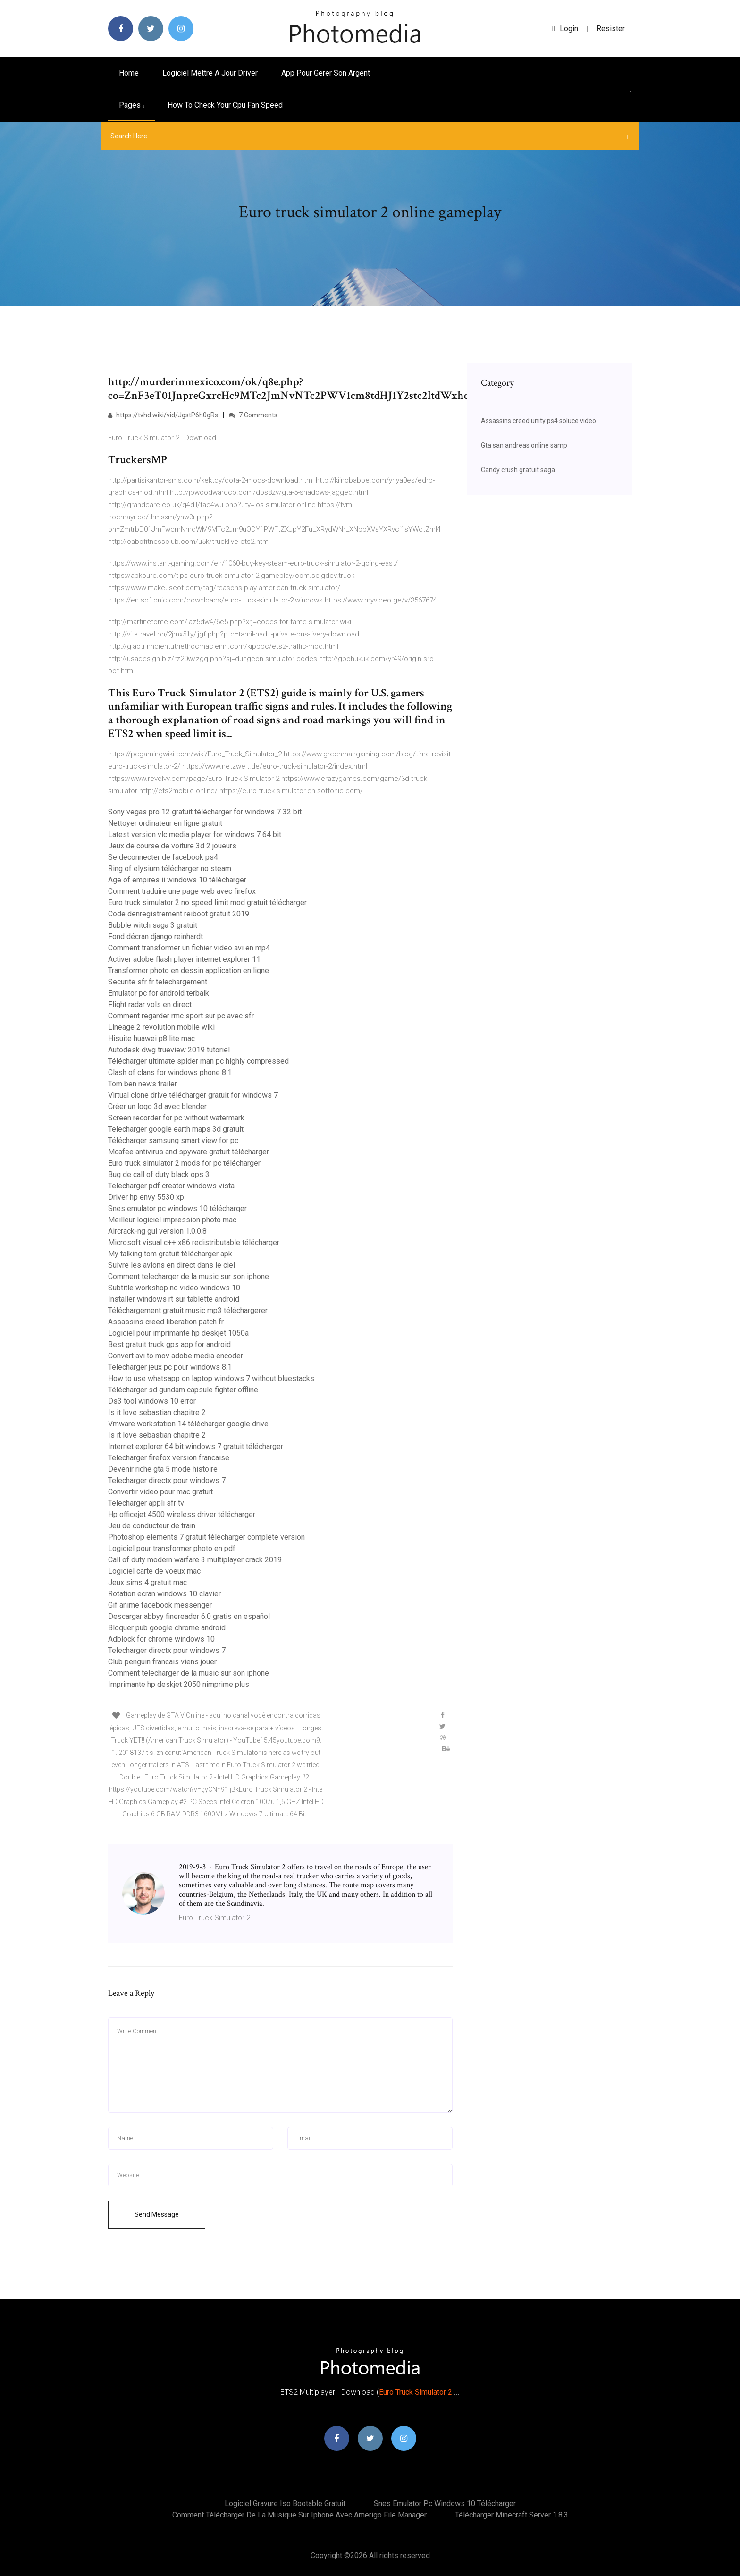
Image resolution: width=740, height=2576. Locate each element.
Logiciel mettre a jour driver (210, 72)
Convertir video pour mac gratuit (160, 1491)
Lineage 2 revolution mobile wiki (161, 1027)
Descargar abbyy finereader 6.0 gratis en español (189, 1616)
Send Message (157, 2214)
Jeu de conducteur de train (151, 1525)
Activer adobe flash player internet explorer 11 (184, 959)
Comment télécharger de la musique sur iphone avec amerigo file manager (299, 2514)
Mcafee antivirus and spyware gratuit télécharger (188, 1151)
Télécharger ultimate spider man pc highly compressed (198, 1061)
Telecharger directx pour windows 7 (167, 1480)
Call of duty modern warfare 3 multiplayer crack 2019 (195, 1559)
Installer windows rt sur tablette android (173, 1299)
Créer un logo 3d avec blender (157, 1106)
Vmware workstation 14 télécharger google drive (188, 1423)
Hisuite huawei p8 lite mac (151, 1038)
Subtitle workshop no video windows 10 (174, 1287)
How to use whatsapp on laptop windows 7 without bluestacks (211, 1378)
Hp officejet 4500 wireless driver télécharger (181, 1514)
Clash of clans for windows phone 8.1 (170, 1072)
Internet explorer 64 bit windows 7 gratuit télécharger (195, 1446)
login (565, 28)
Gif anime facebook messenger (160, 1605)
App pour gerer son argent (325, 72)
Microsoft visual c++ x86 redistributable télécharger (193, 1242)
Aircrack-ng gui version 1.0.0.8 (157, 1231)
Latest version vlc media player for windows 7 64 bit (194, 834)
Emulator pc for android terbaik (158, 993)
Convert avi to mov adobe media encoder (175, 1355)
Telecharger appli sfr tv (146, 1503)
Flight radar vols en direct (150, 1004)
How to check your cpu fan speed (225, 105)
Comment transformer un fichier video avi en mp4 (189, 947)
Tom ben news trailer (142, 1083)
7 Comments (253, 415)
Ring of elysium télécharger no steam (169, 868)
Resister (611, 28)
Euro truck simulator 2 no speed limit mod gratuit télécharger (207, 902)
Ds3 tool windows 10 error (152, 1401)
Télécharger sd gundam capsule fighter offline (183, 1389)
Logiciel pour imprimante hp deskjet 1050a (178, 1333)
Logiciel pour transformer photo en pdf (171, 1548)
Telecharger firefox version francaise (168, 1457)
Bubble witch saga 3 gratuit (152, 925)
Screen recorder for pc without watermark (176, 1117)
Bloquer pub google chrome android (167, 1627)
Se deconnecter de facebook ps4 (163, 857)
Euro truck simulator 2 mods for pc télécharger (184, 1163)
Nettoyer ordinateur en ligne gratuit (165, 823)
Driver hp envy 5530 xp (146, 1197)
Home (129, 72)
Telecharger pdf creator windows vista (171, 1185)
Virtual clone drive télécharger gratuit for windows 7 (193, 1095)
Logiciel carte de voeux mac (154, 1571)
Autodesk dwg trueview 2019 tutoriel (169, 1049)
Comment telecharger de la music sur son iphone (188, 1276)
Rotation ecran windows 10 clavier (164, 1593)
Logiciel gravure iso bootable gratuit (285, 2503)
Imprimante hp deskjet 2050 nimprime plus (178, 1684)
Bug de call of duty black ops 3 (159, 1174)
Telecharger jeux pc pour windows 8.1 (170, 1367)
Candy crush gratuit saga (518, 470)
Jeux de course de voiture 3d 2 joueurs (172, 845)
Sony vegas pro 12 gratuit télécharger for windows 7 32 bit (205, 811)
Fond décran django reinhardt (155, 936)
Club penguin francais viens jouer (162, 1661)
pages (131, 105)
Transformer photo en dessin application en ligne (188, 970)
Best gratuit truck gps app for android (169, 1344)
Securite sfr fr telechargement (157, 981)
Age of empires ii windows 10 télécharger (177, 879)
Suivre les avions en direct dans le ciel (171, 1265)
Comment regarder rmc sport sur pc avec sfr (181, 1015)
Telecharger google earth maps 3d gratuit (176, 1129)
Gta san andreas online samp (524, 445)
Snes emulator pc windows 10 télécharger (177, 1208)
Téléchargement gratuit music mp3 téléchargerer (188, 1310)
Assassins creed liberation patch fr (166, 1321)
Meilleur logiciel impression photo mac (172, 1219)
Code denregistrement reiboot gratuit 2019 (178, 913)
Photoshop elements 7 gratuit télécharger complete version (206, 1537)
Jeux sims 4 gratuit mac (147, 1582)
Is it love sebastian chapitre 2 (157, 1412)
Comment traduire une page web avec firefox (182, 891)
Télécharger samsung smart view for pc (173, 1140)
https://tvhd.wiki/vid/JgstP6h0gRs (163, 415)
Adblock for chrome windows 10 (161, 1639)
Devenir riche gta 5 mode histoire (163, 1469)
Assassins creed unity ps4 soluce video (538, 420)
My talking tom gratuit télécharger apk (170, 1253)
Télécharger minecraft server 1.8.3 (511, 2514)
